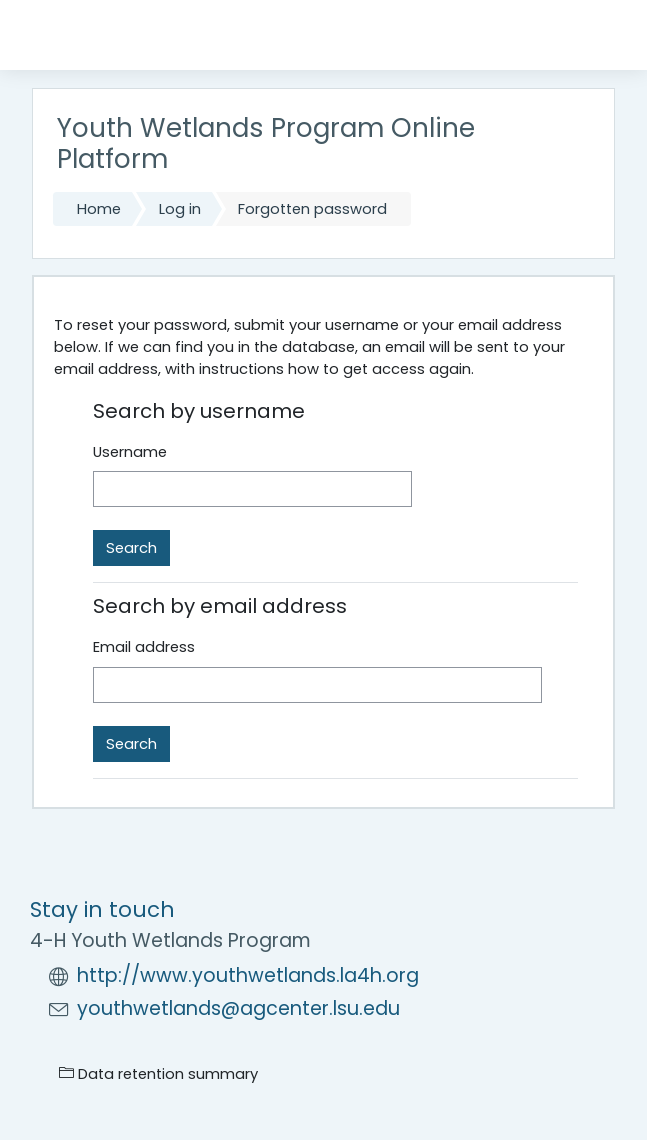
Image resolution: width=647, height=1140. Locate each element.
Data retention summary (158, 1074)
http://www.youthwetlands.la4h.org (248, 975)
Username (130, 452)
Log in (180, 209)
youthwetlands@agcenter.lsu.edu (238, 1008)
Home (99, 209)
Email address (144, 647)
